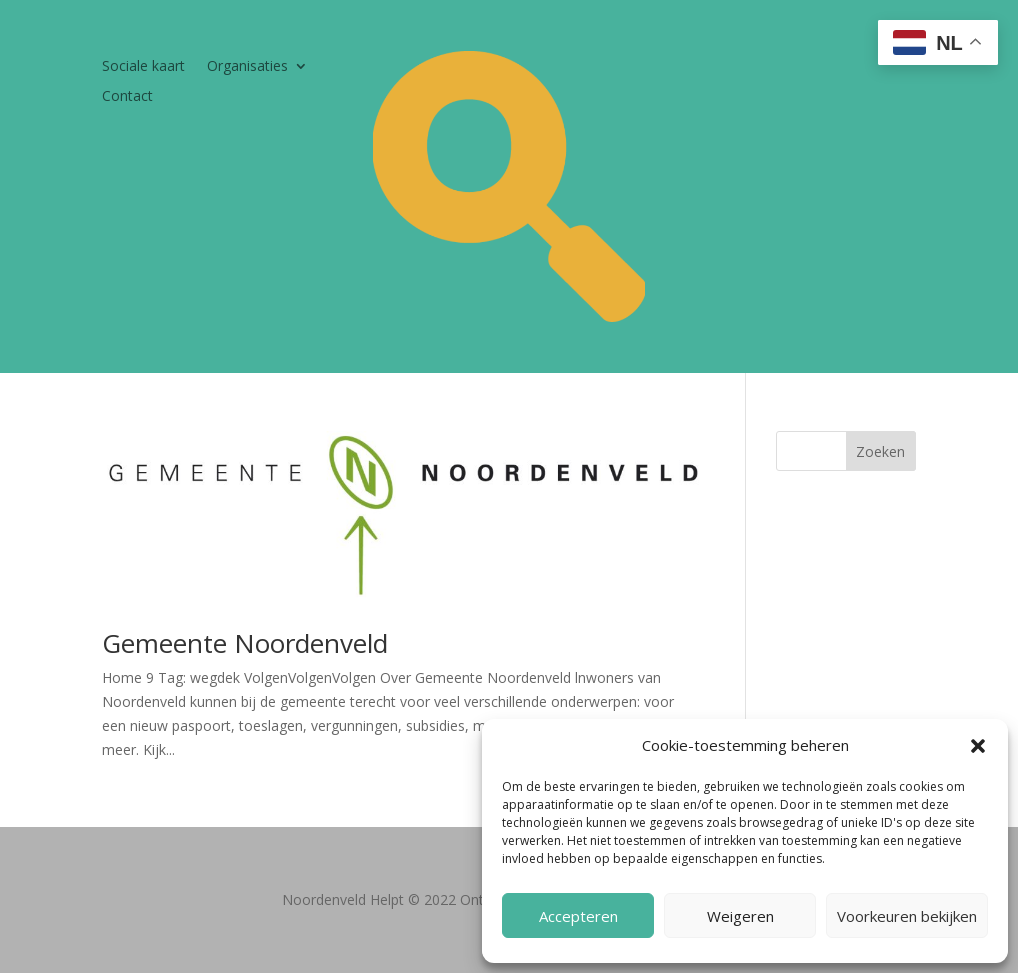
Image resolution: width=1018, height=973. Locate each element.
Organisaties (247, 67)
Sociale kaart (143, 67)
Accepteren (578, 916)
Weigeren (740, 916)
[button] (978, 746)
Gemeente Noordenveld (245, 643)
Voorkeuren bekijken (907, 916)
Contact (127, 97)
